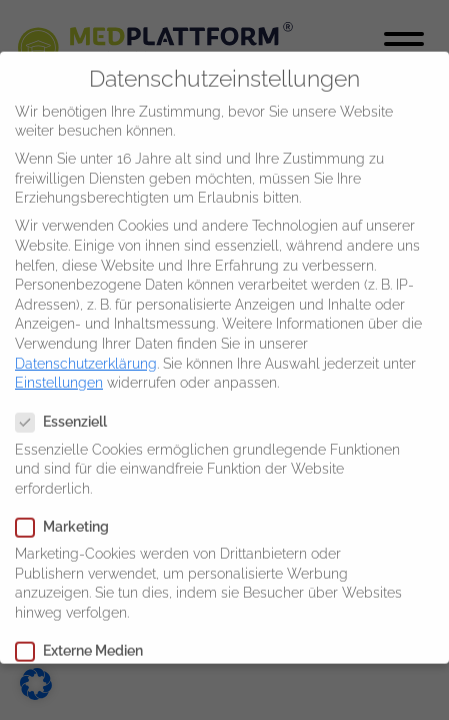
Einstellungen (59, 370)
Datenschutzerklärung (86, 351)
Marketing (68, 514)
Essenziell (67, 410)
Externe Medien (85, 638)
